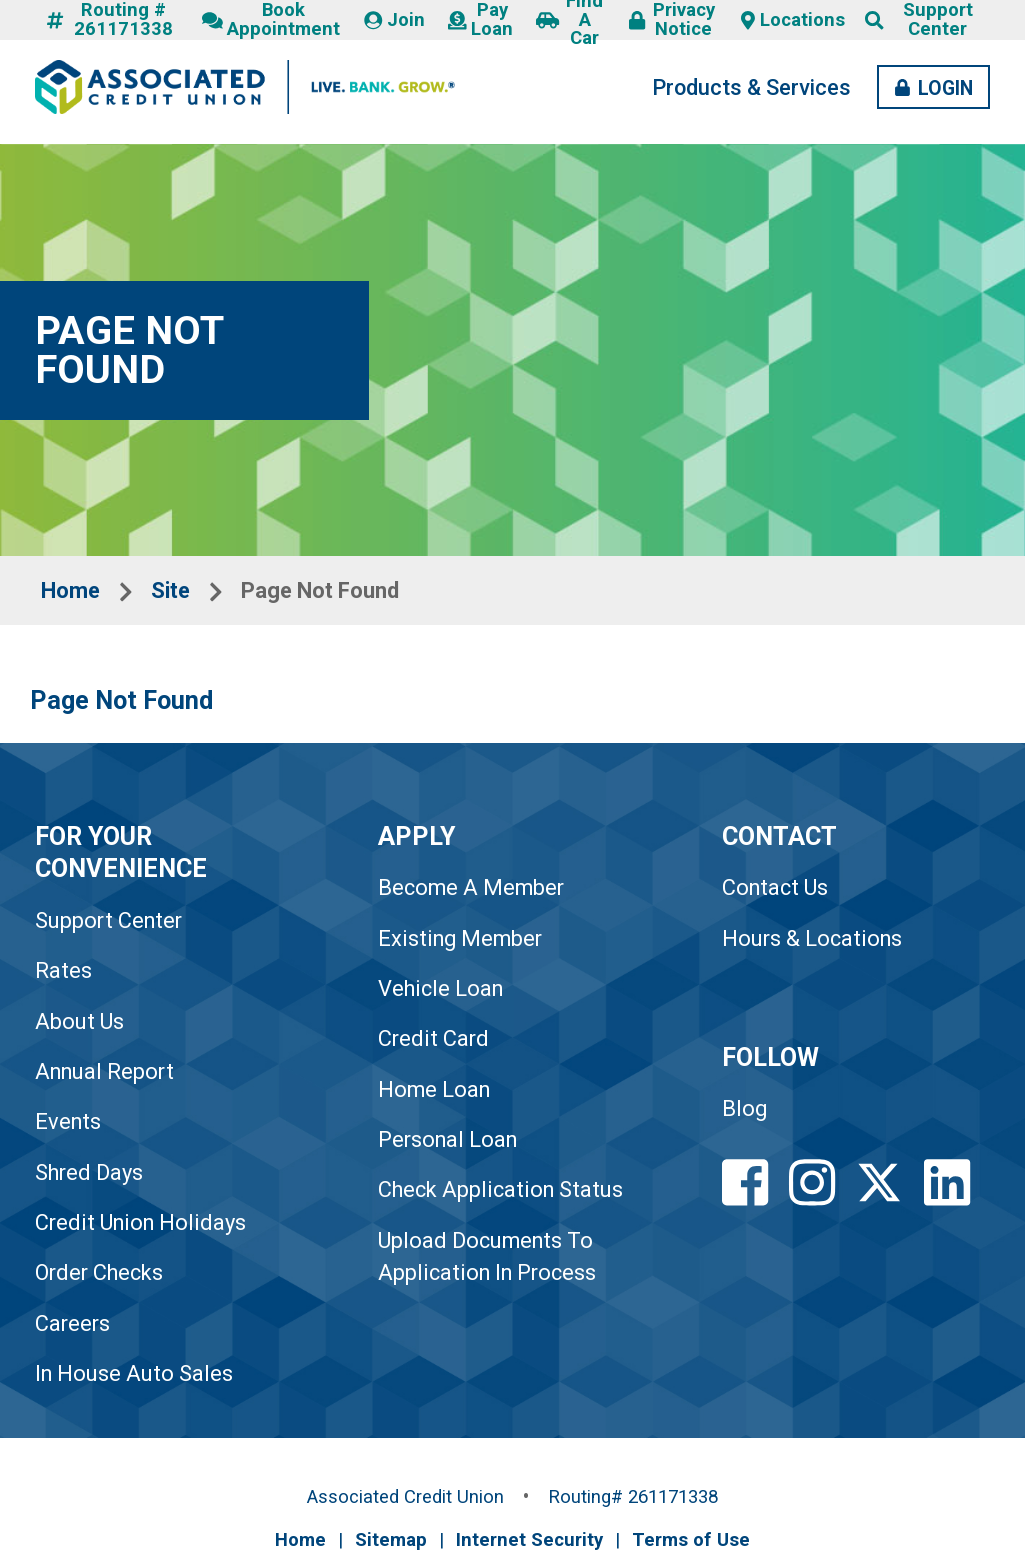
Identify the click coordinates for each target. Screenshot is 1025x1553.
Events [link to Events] (68, 1121)
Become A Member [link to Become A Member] (471, 887)
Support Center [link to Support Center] (108, 920)
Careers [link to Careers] (72, 1323)
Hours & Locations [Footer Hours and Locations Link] (812, 938)
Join (394, 20)
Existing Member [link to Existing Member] (460, 938)
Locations (793, 20)
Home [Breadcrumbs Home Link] (70, 590)
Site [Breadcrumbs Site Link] (170, 590)
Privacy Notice (672, 20)
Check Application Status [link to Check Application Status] (500, 1189)
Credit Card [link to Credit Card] (433, 1038)
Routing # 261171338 (110, 20)
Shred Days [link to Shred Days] (89, 1172)
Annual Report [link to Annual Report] (104, 1071)
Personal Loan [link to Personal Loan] (447, 1139)
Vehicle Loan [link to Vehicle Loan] (440, 988)
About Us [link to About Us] (79, 1021)
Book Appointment (271, 20)
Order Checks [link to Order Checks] (99, 1272)
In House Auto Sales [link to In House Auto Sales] (134, 1373)
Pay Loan (480, 20)
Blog (744, 1108)
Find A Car (569, 20)
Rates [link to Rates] (63, 970)
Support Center (938, 20)
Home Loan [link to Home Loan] (434, 1089)
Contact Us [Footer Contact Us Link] (775, 887)
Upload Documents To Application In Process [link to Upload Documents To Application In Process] (487, 1257)
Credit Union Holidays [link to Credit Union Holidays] (140, 1222)
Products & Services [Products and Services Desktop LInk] (751, 87)
